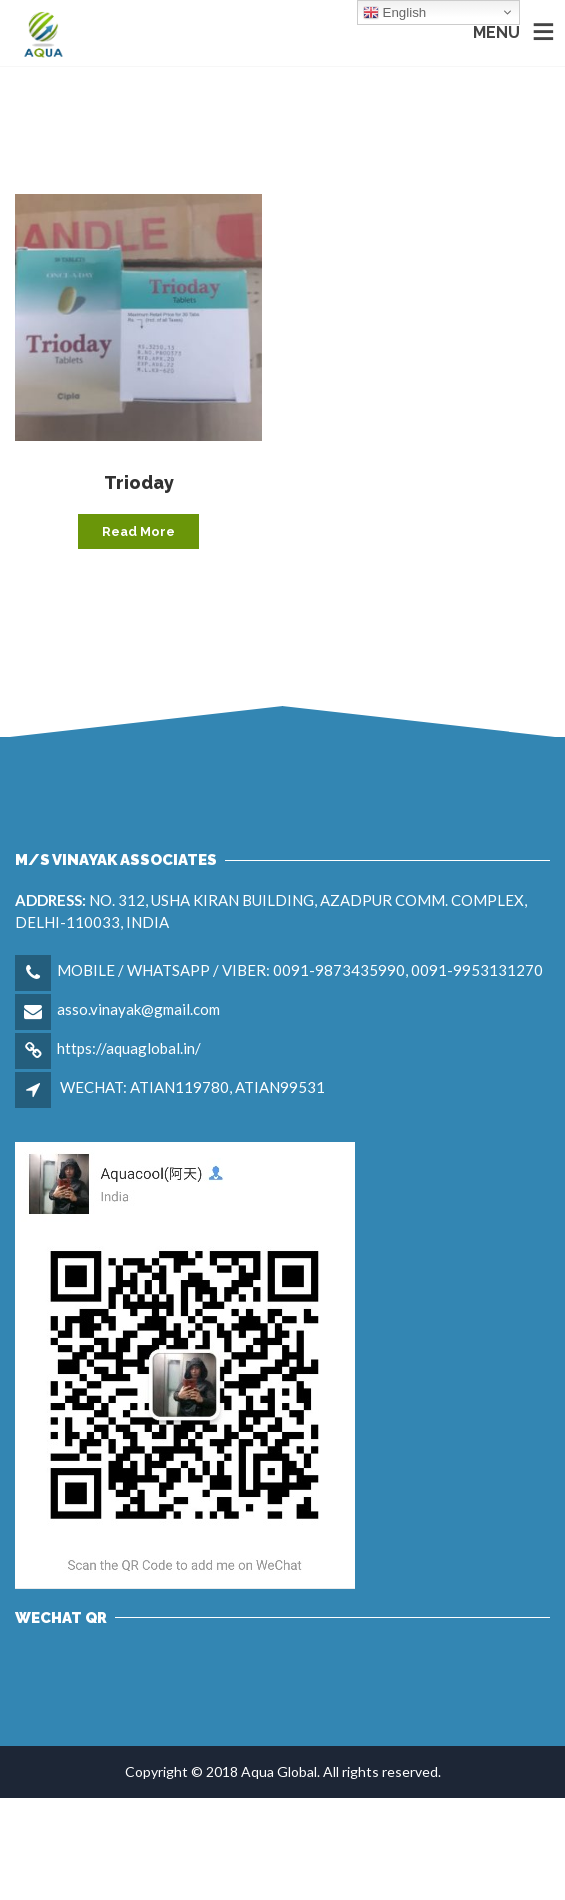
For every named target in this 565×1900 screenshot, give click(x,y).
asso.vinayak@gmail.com (138, 1009)
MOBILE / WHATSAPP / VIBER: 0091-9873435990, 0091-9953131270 (300, 970)
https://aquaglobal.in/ (129, 1048)
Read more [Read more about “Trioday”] (138, 531)
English (394, 13)
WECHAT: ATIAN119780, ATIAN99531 (192, 1087)
